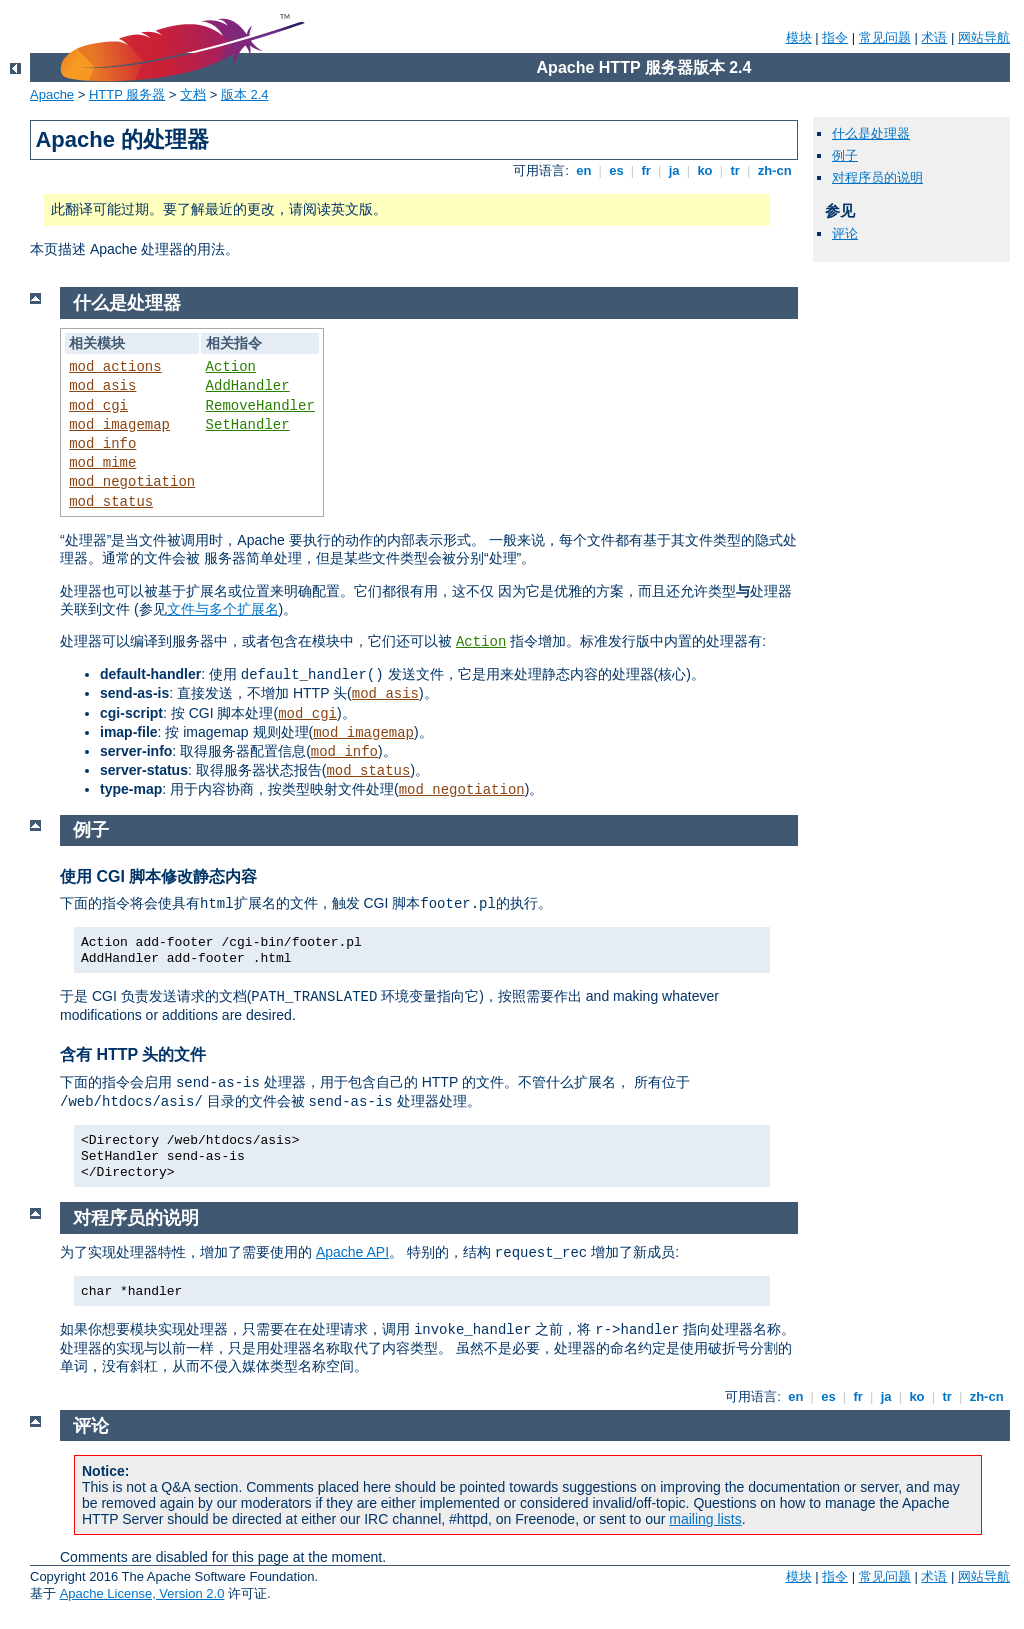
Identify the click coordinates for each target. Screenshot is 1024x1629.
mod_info (102, 444)
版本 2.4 (245, 94)
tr (735, 170)
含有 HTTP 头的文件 (133, 1054)
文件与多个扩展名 (223, 609)
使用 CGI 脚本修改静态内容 (158, 876)
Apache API (352, 1252)
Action (231, 367)
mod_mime (102, 463)
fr (646, 170)
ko (705, 170)
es (617, 170)
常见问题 (885, 37)
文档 (193, 94)
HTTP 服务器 (127, 94)
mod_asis (102, 386)
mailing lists (705, 1519)
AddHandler (248, 386)
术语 (934, 37)
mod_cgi (98, 406)
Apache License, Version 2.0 (142, 1593)
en (584, 170)
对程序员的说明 (877, 177)
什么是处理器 (871, 133)
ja (674, 170)
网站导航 (984, 37)
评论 (845, 233)
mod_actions (115, 367)
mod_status (111, 502)
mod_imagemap (119, 425)
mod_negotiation (132, 482)
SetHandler (248, 425)
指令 (835, 37)
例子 (845, 155)
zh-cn (774, 170)
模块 (799, 37)
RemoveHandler (260, 406)
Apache (52, 94)
